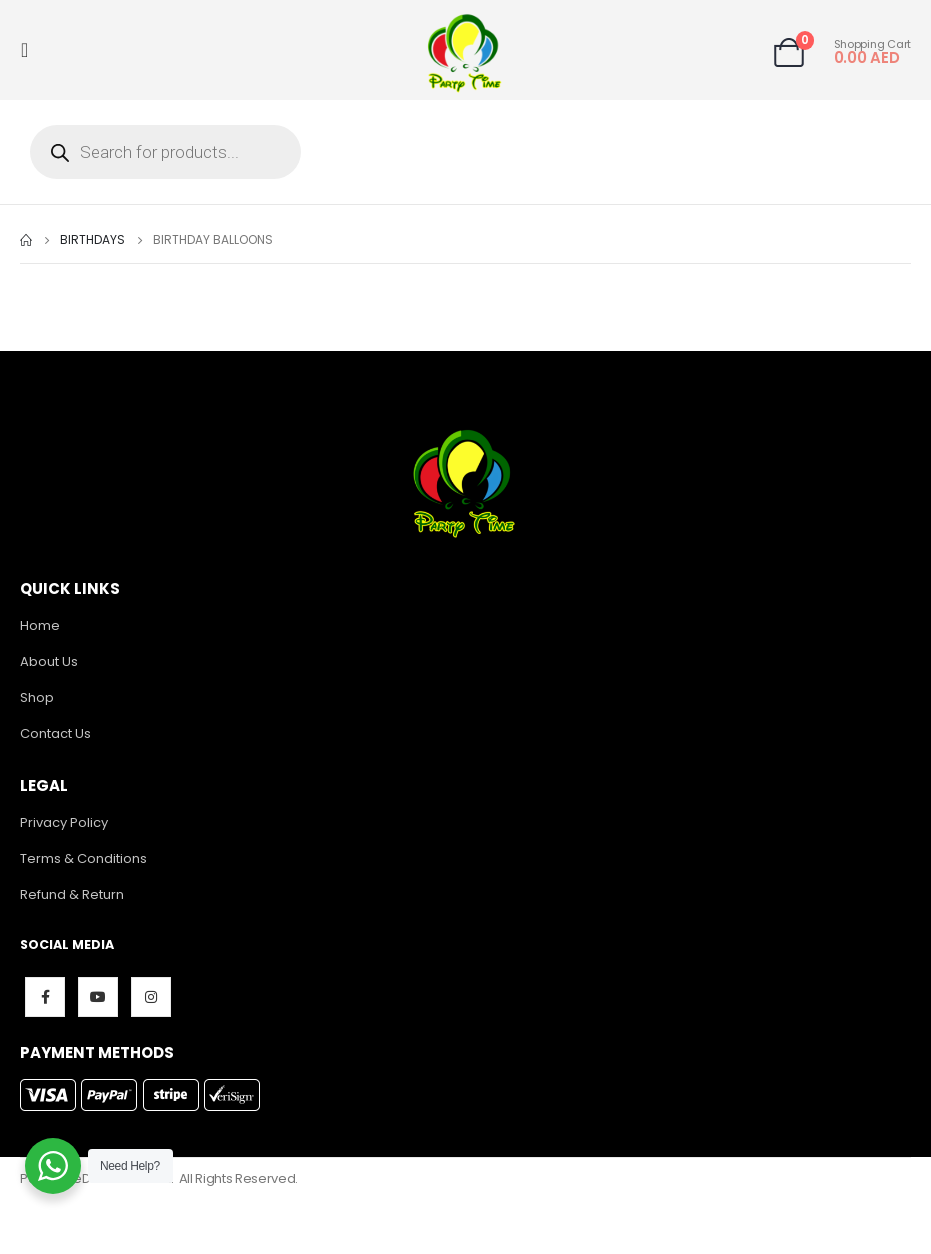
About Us (49, 661)
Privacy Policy (64, 822)
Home (40, 625)
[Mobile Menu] (30, 50)
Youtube (98, 997)
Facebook (45, 997)
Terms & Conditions (83, 858)
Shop (37, 697)
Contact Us (55, 733)
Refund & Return (72, 894)
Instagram (151, 997)
